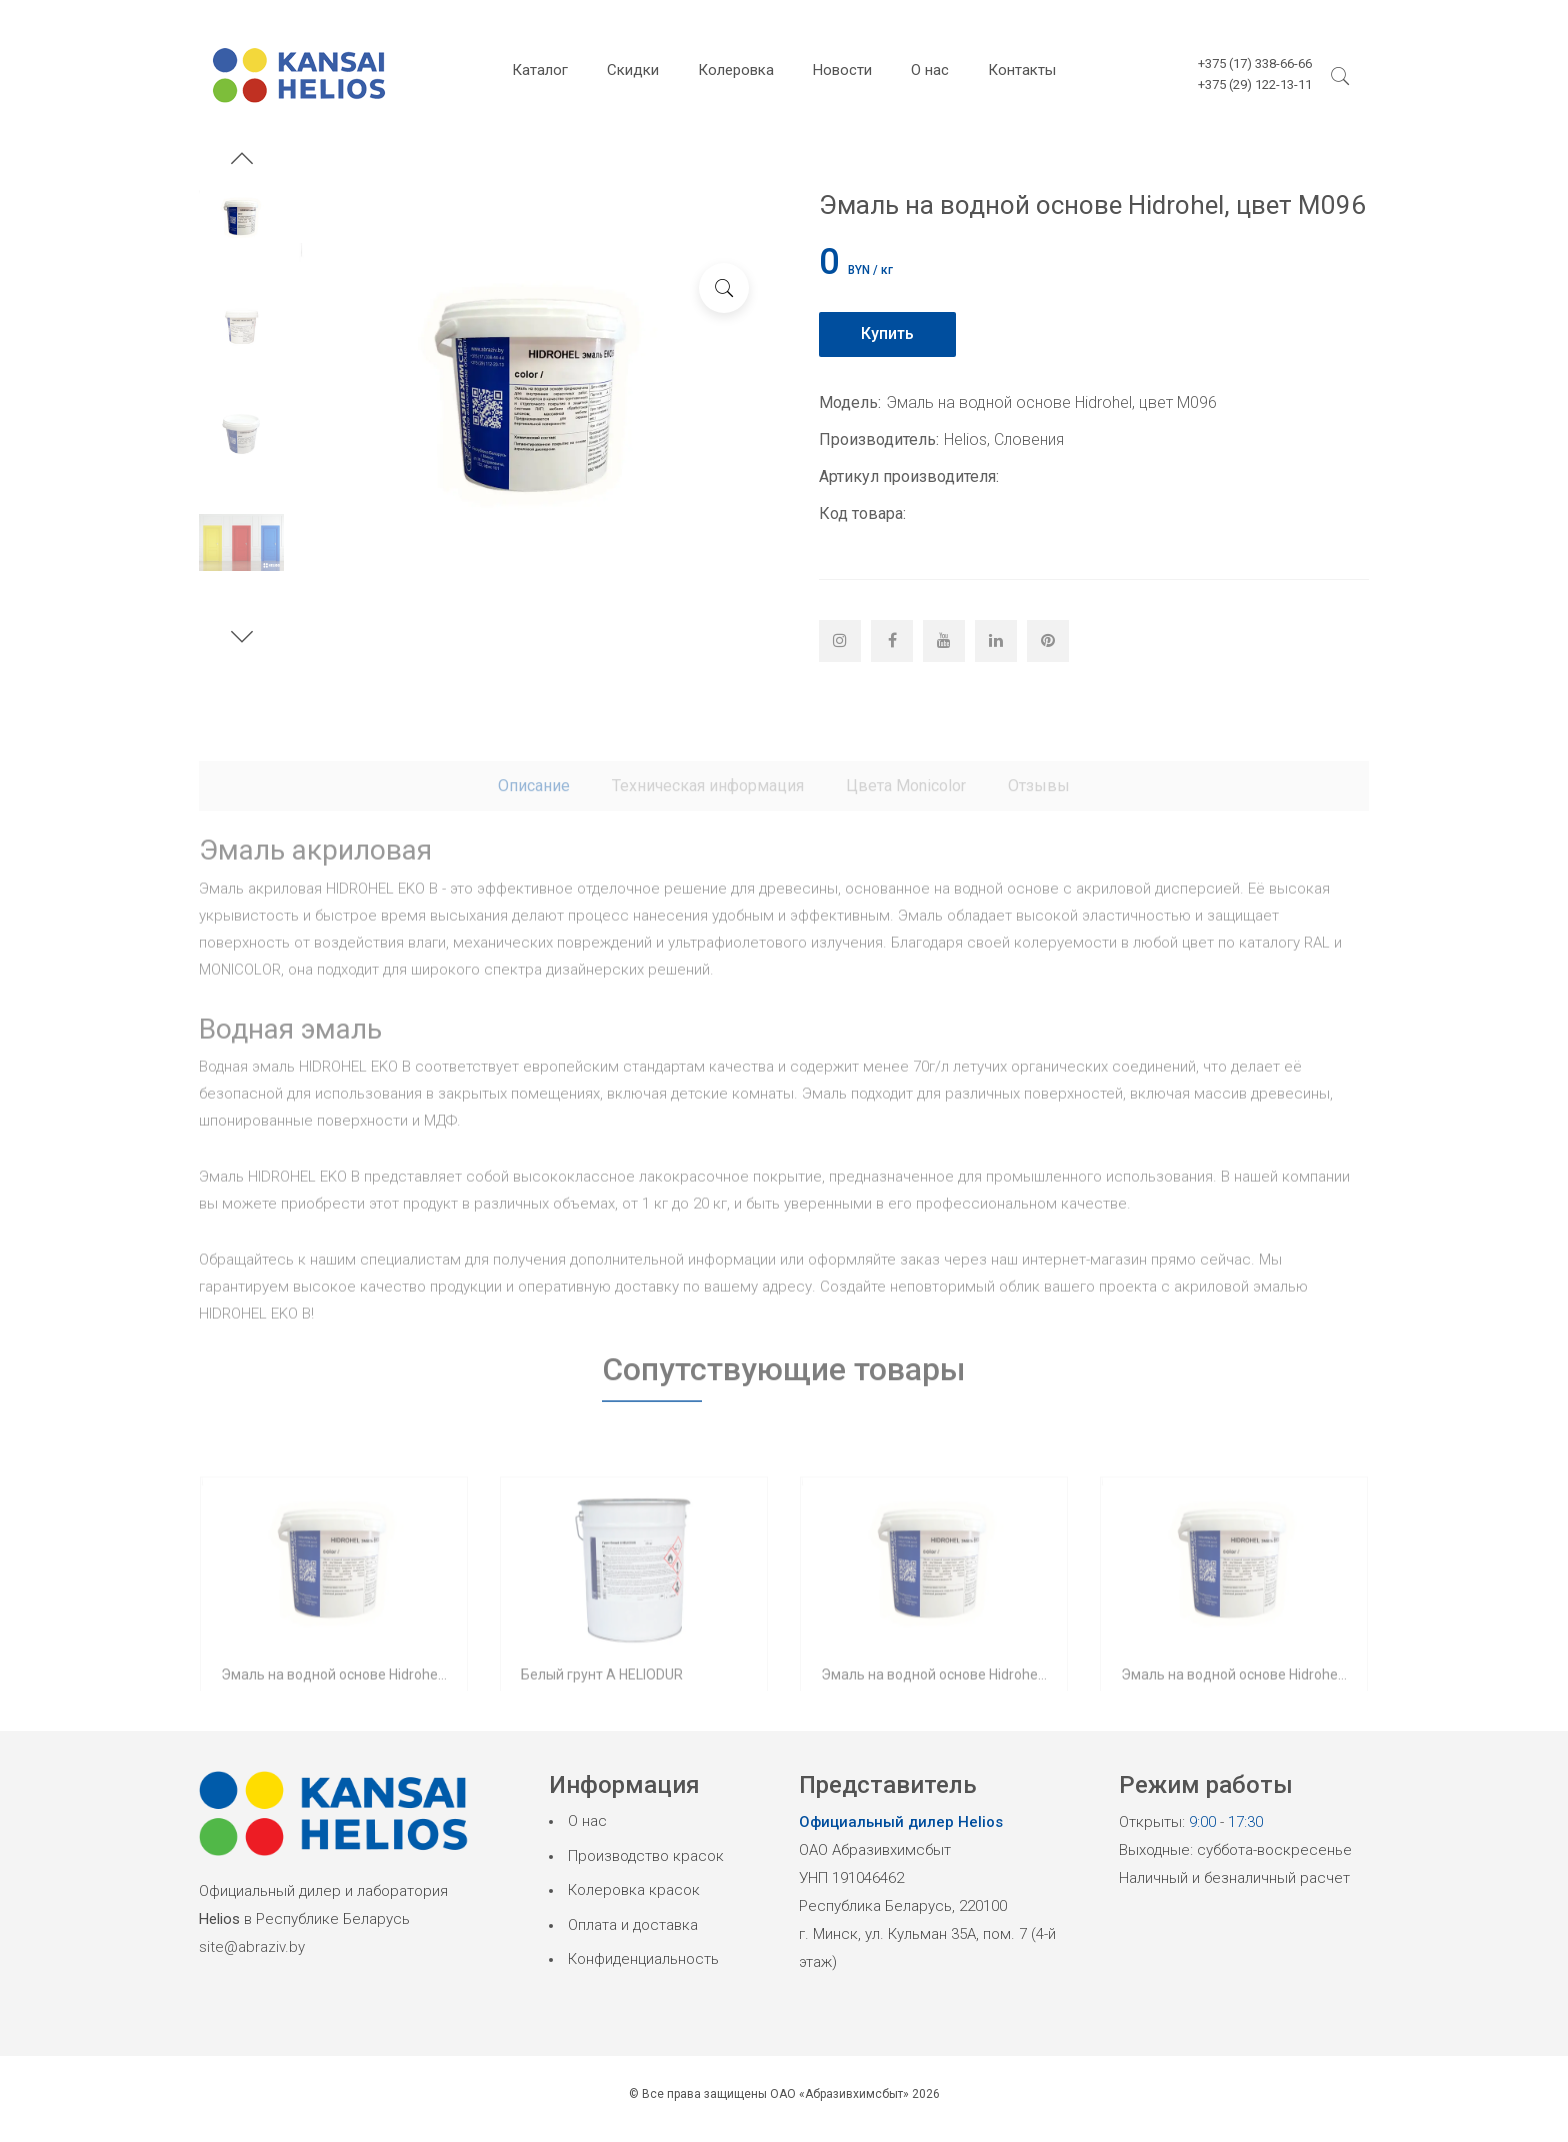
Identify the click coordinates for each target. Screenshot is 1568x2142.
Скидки (633, 70)
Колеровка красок (634, 1890)
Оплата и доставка (633, 1925)
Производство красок (646, 1856)
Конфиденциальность (643, 1959)
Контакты (1022, 70)
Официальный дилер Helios (901, 1822)
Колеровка (736, 70)
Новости (842, 70)
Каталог (540, 70)
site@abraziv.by (252, 1947)
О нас (930, 70)
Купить (887, 333)
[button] (242, 161)
